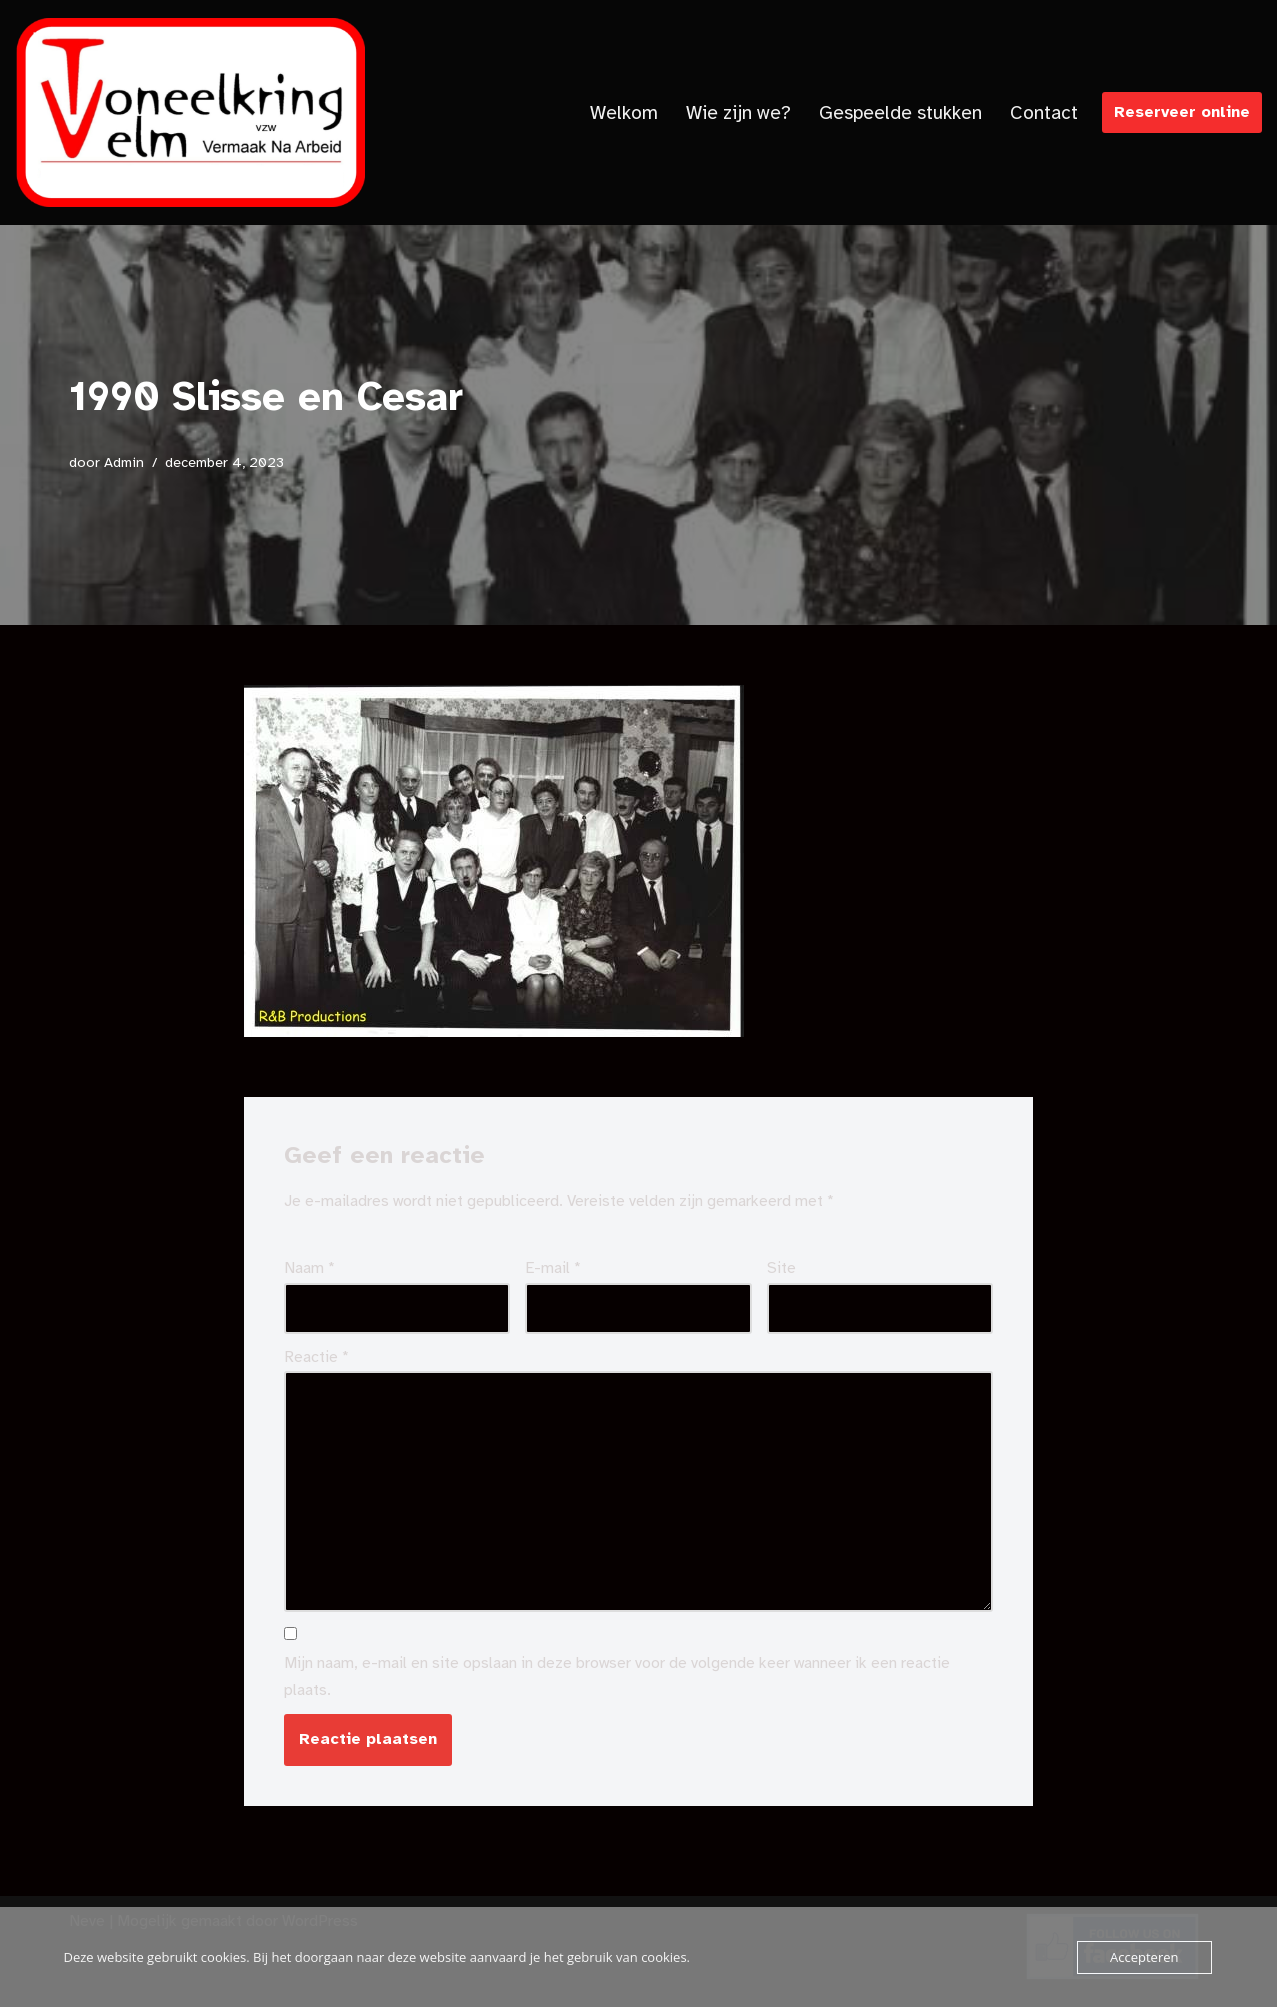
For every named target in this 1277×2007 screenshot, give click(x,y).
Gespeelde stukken (900, 113)
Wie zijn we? (738, 113)
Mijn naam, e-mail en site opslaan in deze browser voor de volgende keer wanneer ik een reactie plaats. (617, 1676)
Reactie (316, 1357)
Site (781, 1268)
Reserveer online (1182, 112)
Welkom (624, 113)
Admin (124, 462)
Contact (1044, 113)
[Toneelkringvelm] (190, 112)
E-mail (553, 1268)
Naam (309, 1268)
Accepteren (1144, 1957)
